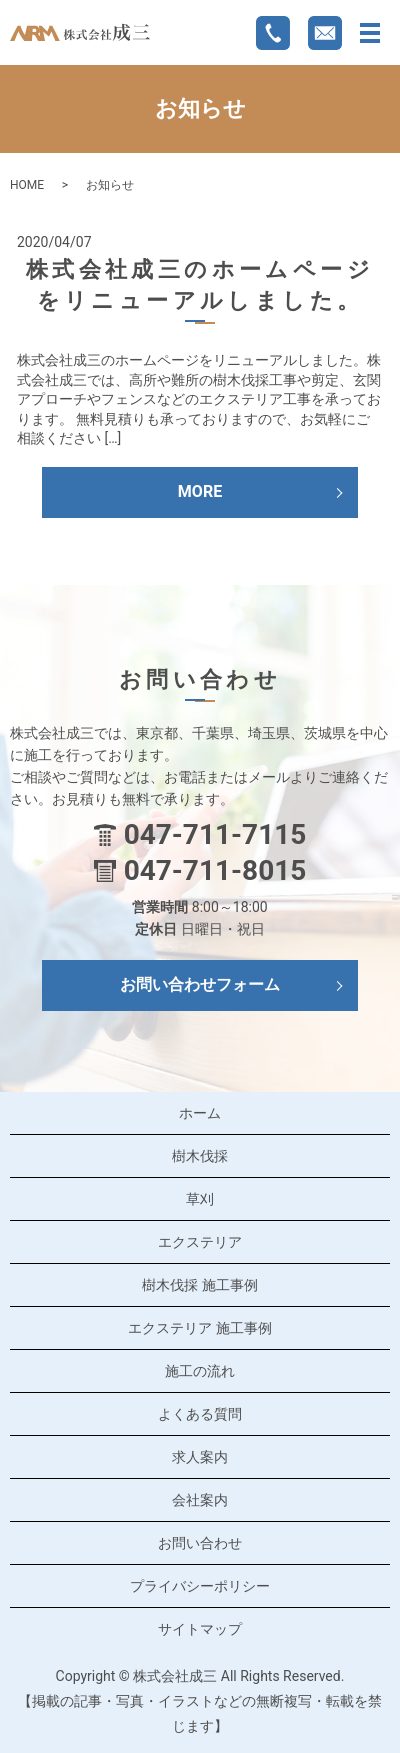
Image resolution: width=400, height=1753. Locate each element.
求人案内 (200, 1457)
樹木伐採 (200, 1156)
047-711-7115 (215, 834)
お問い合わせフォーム (200, 984)
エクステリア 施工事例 (199, 1328)
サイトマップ (200, 1629)
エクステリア (200, 1242)
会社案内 (200, 1500)
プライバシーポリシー (200, 1586)
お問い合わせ (200, 1543)
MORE (200, 491)
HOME (27, 185)
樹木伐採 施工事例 (199, 1285)
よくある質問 (200, 1414)
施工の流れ (200, 1371)
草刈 (200, 1199)
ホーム (200, 1113)
